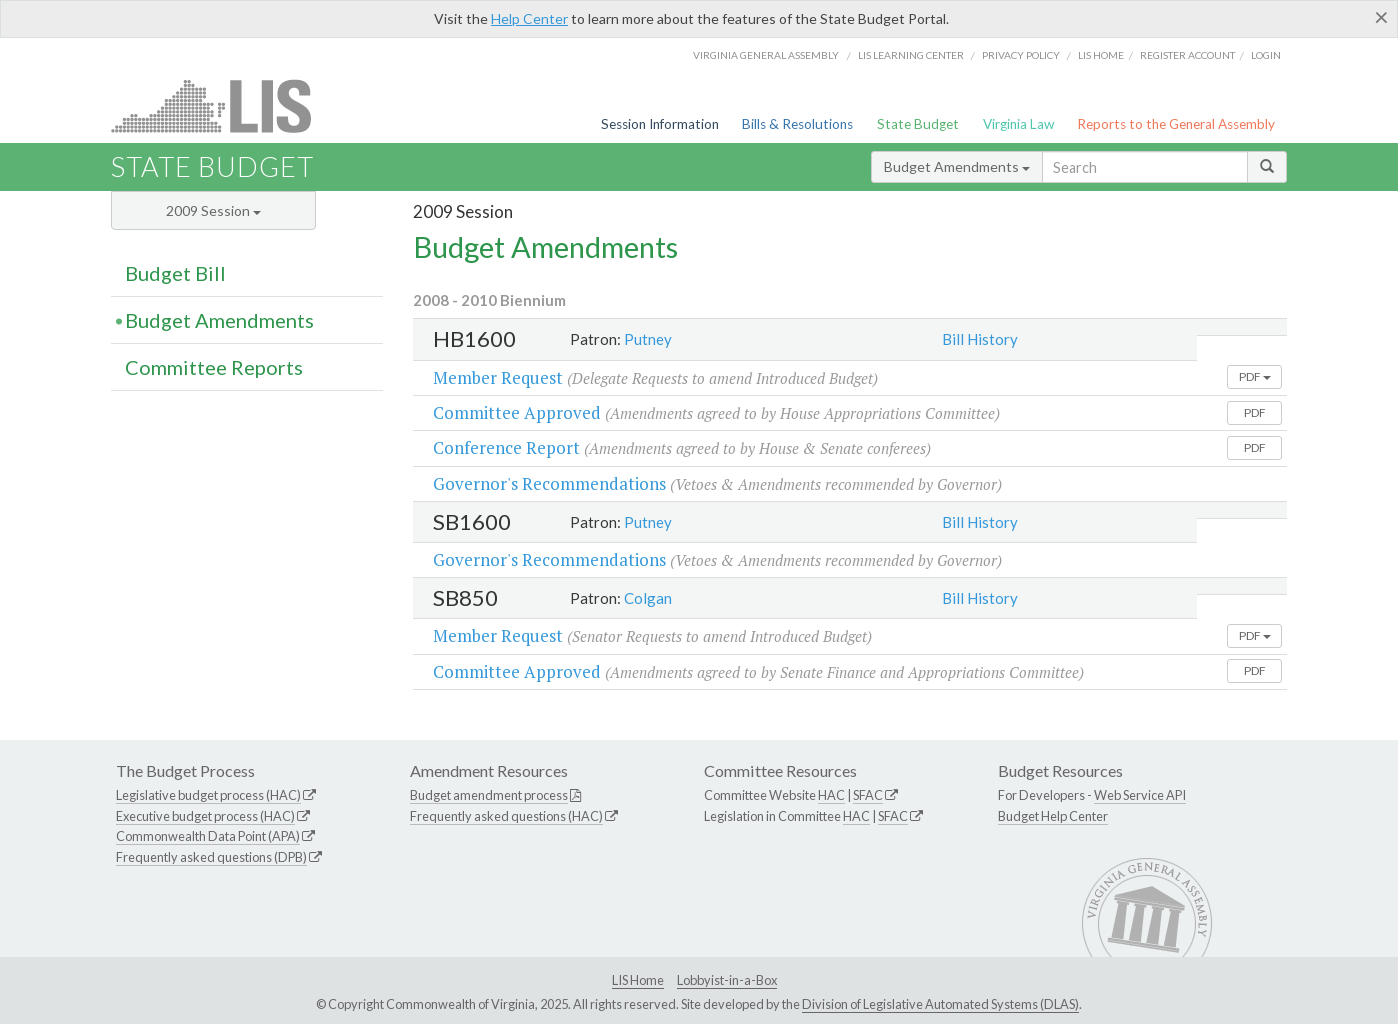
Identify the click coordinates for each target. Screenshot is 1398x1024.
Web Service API (1140, 795)
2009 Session (213, 210)
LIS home (1101, 55)
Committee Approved (517, 412)
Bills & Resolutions (797, 124)
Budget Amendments (957, 166)
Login (1266, 55)
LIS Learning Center (911, 55)
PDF (1255, 376)
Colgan (648, 598)
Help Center (529, 18)
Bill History (980, 339)
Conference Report (506, 447)
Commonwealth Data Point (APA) (208, 836)
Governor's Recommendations (549, 483)
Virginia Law (1018, 124)
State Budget (918, 124)
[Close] (1381, 17)
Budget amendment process (489, 795)
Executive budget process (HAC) (205, 816)
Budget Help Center (1053, 816)
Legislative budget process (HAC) (208, 795)
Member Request (498, 377)
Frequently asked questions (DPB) (211, 857)
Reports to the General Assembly (1176, 124)
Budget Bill (175, 273)
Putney (648, 339)
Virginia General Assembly (766, 55)
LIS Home (638, 980)
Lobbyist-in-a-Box (727, 980)
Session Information (660, 124)
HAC (831, 795)
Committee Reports (214, 367)
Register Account (1187, 55)
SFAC (868, 795)
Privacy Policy (1021, 55)
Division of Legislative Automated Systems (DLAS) (940, 1004)
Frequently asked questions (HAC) (506, 816)
